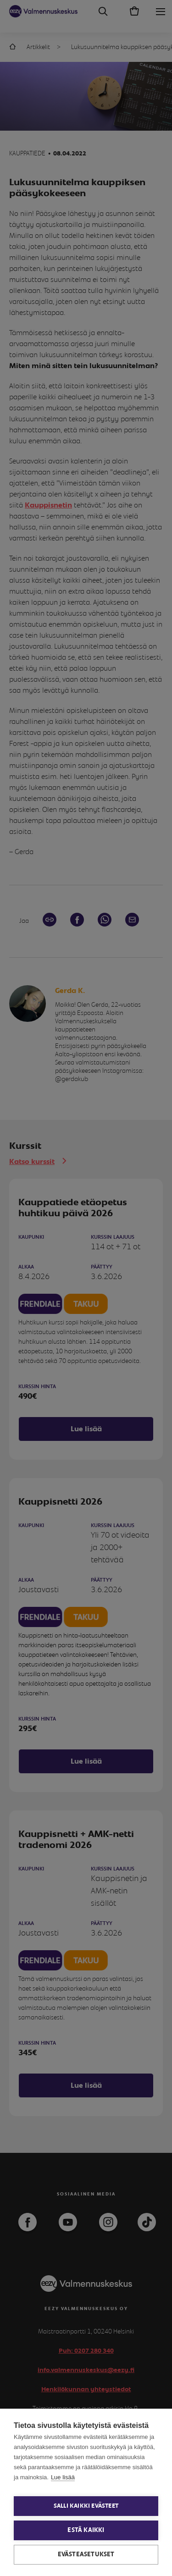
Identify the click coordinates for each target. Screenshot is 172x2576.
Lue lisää (63, 2477)
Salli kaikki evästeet (86, 2506)
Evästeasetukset (86, 2554)
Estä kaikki (85, 2530)
